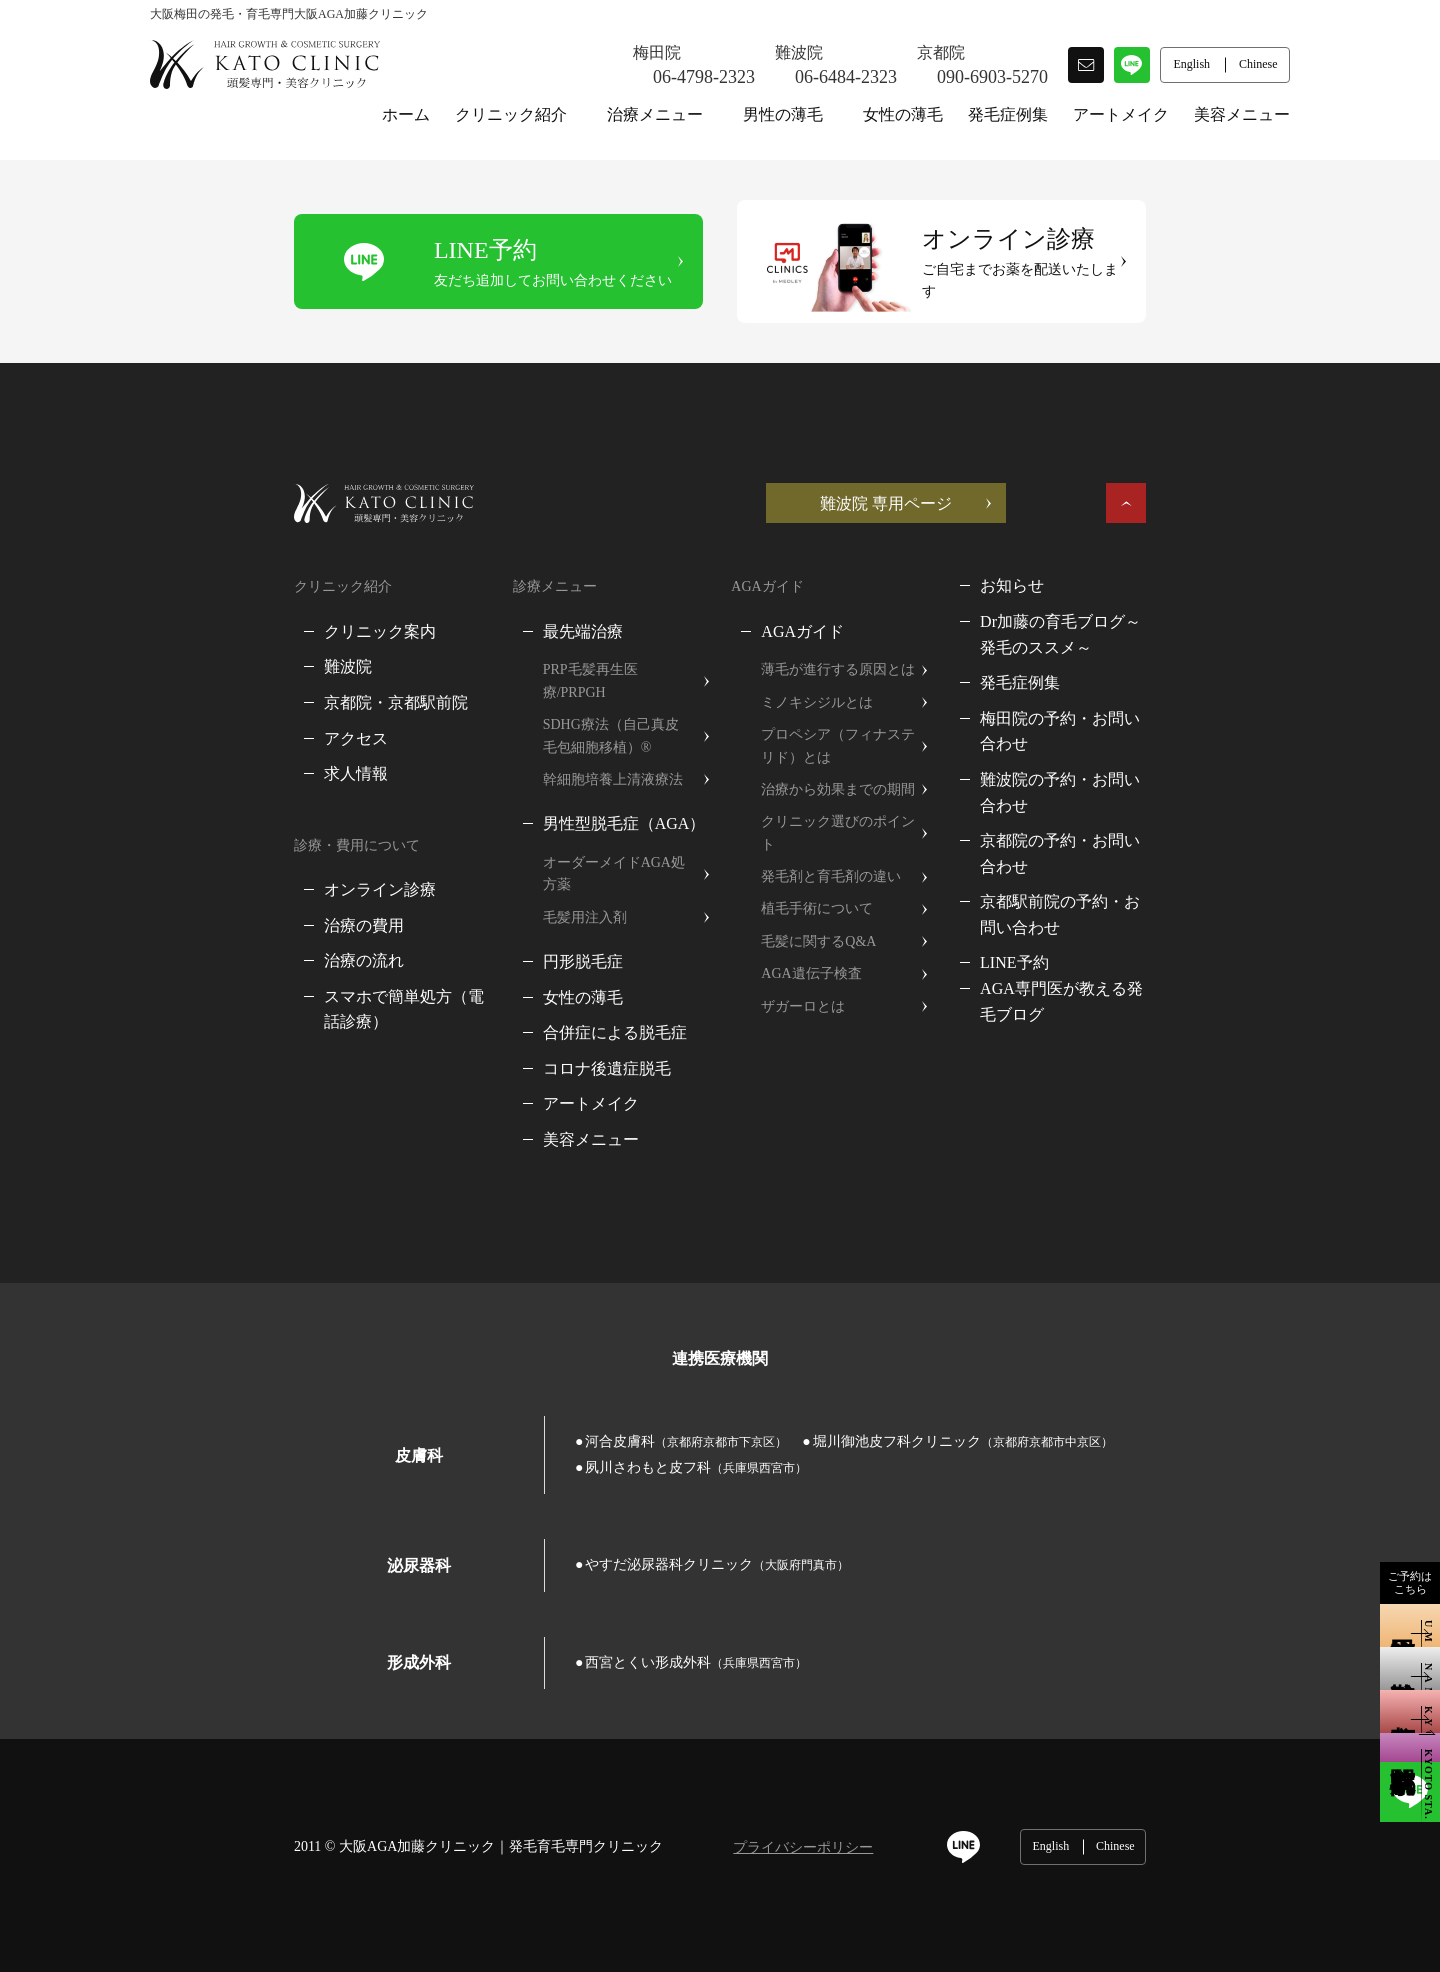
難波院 (204, 644)
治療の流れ (220, 938)
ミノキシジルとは (821, 679)
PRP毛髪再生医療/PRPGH (552, 647)
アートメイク (1121, 114)
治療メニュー (655, 114)
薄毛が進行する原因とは (842, 647)
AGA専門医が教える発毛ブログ (1171, 889)
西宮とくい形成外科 (552, 1569)
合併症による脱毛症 (545, 965)
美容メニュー (1242, 114)
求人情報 (212, 751)
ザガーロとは (807, 961)
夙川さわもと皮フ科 (1105, 1374)
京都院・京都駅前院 (252, 680)
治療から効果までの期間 (842, 767)
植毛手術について (821, 864)
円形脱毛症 (513, 894)
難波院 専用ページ (1030, 480)
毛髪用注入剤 (515, 850)
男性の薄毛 (783, 114)
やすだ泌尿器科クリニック (573, 1472)
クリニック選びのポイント (849, 799)
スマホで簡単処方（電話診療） (292, 974)
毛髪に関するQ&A (822, 896)
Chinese (1259, 1754)
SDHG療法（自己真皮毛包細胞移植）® (576, 690)
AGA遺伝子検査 (815, 928)
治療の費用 (220, 902)
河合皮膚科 (542, 1374)
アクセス (212, 715)
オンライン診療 (236, 867)
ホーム (406, 114)
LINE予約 (1092, 863)
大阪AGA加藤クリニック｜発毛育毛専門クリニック (357, 1753)
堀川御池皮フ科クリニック (819, 1374)
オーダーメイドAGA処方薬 (558, 817)
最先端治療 (513, 608)
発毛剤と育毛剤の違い (835, 831)
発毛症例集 (1008, 114)
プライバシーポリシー (659, 1755)
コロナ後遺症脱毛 (537, 1001)
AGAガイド (806, 608)
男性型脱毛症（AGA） (554, 779)
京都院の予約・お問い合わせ (1162, 767)
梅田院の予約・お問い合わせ (1162, 695)
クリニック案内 (236, 608)
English (1194, 1754)
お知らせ (1090, 563)
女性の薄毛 (903, 114)
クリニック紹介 (511, 114)
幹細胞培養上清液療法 (543, 734)
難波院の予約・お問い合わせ (1162, 731)
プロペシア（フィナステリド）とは (870, 723)
